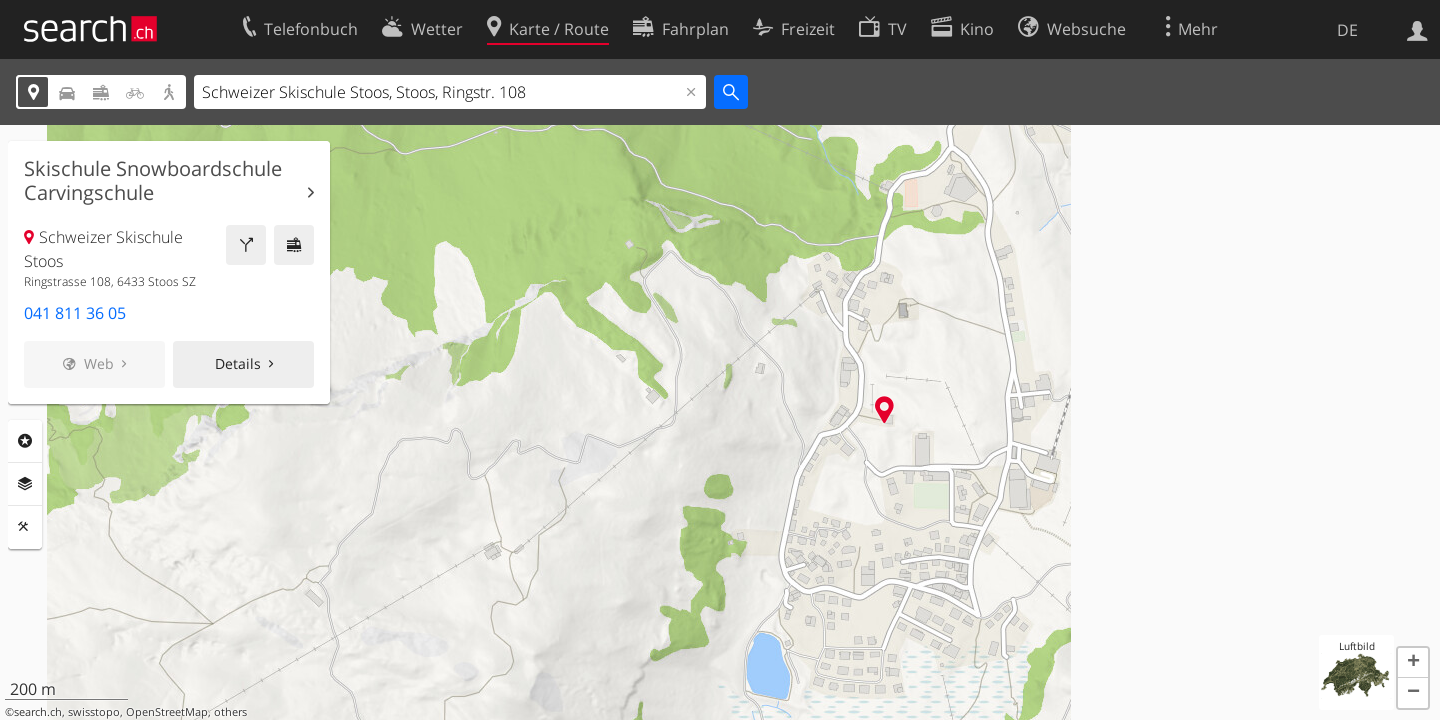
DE (1347, 30)
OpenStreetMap (167, 712)
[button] (1413, 663)
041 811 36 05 (75, 313)
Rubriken (25, 441)
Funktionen (25, 527)
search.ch (38, 712)
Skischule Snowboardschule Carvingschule (153, 181)
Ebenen (25, 484)
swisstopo (94, 712)
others (230, 712)
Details (238, 363)
